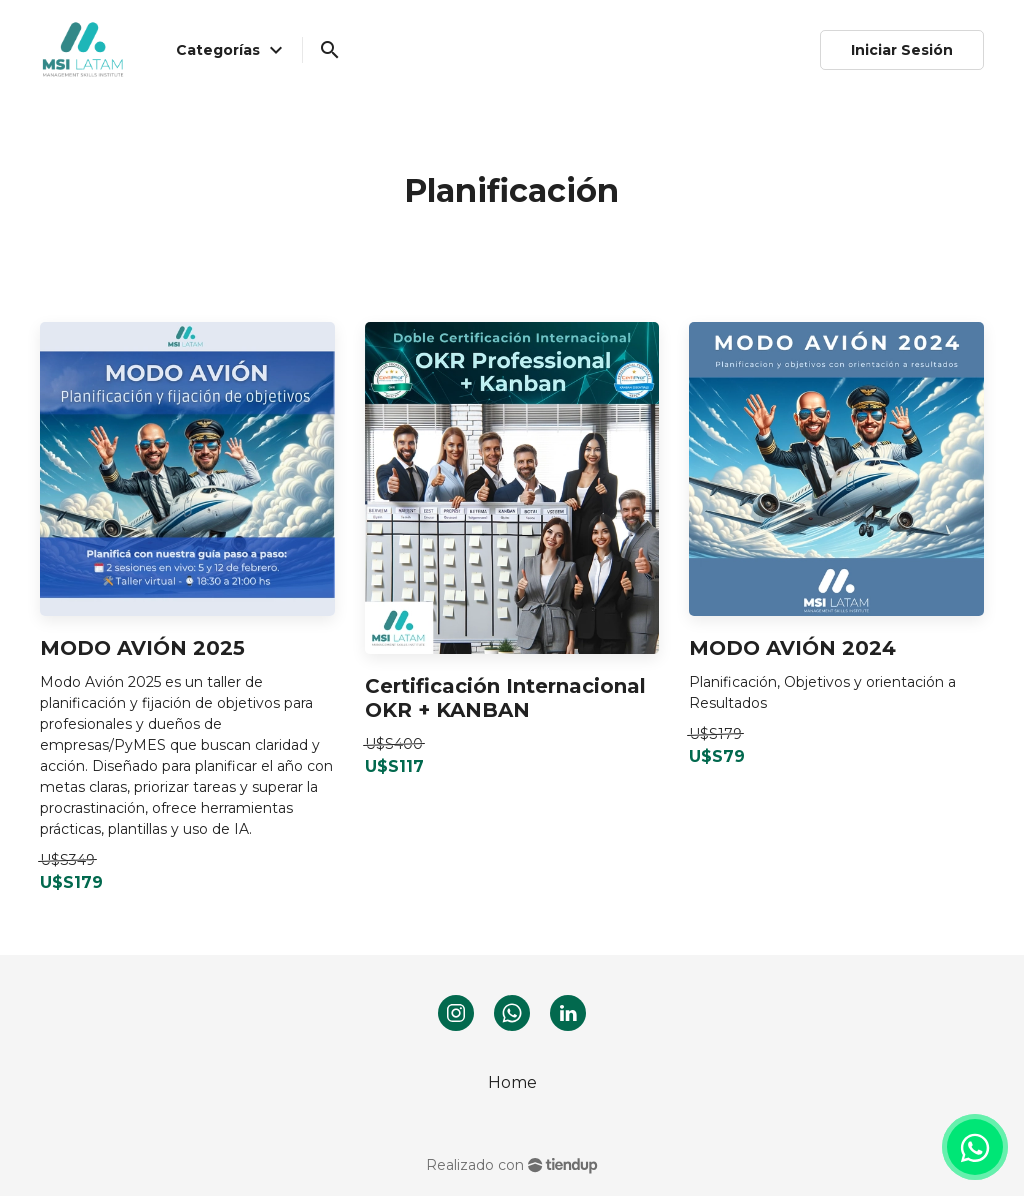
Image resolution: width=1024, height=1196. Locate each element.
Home (512, 1082)
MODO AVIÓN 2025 (142, 648)
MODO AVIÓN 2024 (792, 648)
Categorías (232, 50)
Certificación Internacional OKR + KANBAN (505, 698)
